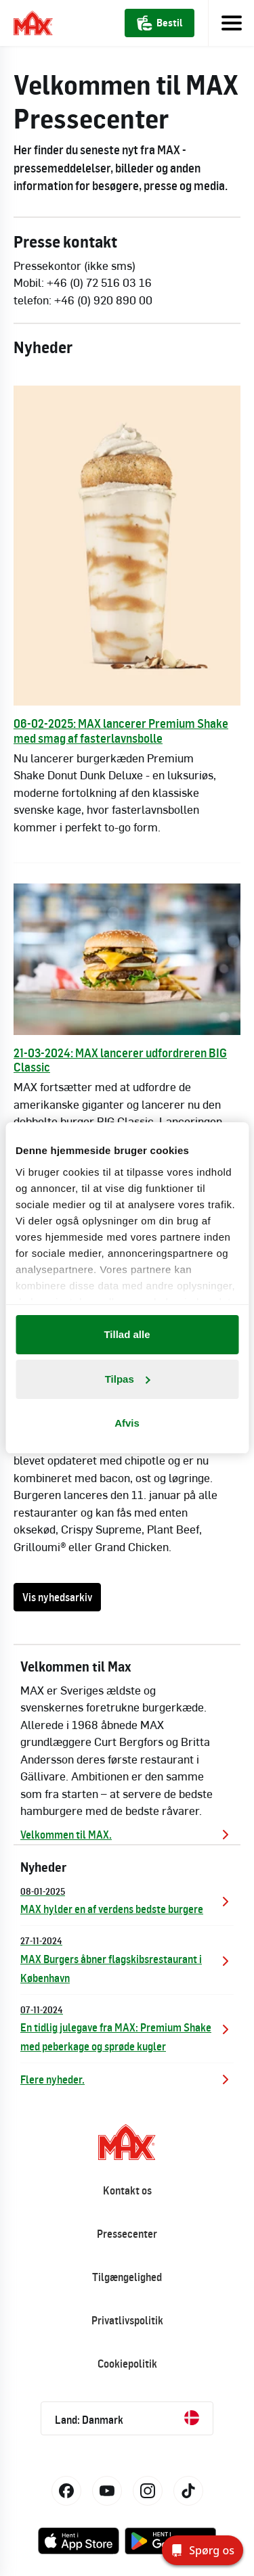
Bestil (159, 23)
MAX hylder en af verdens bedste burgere (127, 1899)
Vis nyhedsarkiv (57, 1597)
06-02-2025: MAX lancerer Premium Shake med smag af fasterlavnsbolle (121, 730)
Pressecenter (127, 2233)
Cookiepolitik (127, 2363)
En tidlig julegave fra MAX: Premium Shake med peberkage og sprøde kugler (127, 2028)
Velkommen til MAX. (127, 1834)
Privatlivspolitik (127, 2320)
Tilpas (127, 1379)
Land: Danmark (127, 2418)
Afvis (127, 1423)
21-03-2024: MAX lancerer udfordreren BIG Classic (120, 1060)
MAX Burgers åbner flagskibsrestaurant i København (127, 1959)
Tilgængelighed (127, 2277)
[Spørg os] (202, 2550)
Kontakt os (127, 2190)
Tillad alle (127, 1334)
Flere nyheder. (127, 2079)
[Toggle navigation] (231, 23)
